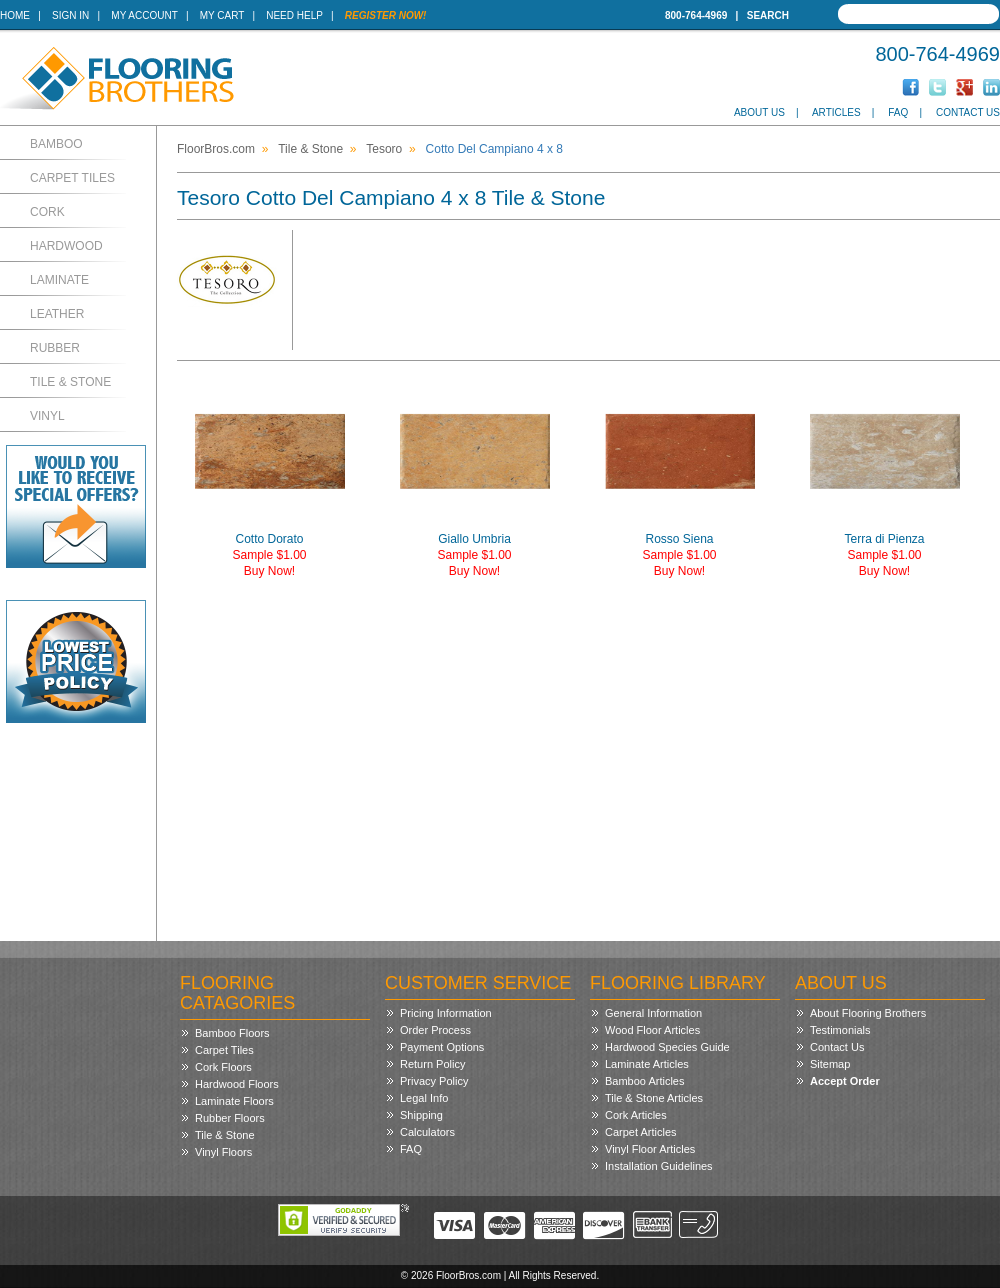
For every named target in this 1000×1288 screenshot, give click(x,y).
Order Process (435, 1030)
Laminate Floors (234, 1101)
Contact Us (968, 112)
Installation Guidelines (659, 1166)
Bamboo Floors (232, 1033)
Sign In (70, 15)
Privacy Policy (434, 1081)
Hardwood (66, 246)
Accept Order (845, 1081)
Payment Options (442, 1047)
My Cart (222, 15)
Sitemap (830, 1064)
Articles (836, 112)
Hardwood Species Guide (667, 1047)
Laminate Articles (647, 1064)
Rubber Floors (230, 1118)
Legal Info (424, 1098)
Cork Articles (636, 1115)
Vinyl (47, 416)
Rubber (55, 348)
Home (15, 15)
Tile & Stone (70, 382)
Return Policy (432, 1064)
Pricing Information (446, 1013)
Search (768, 15)
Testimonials (840, 1030)
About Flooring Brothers (868, 1013)
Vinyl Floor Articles (650, 1149)
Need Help (294, 15)
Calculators (427, 1132)
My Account (144, 15)
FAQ (898, 112)
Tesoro (384, 149)
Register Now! (386, 15)
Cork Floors (223, 1067)
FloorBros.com (216, 149)
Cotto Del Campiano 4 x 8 (494, 149)
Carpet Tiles (72, 178)
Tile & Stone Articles (654, 1098)
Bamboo (56, 144)
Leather (57, 314)
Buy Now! (269, 571)
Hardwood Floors (237, 1084)
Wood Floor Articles (652, 1030)
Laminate (59, 280)
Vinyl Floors (223, 1152)
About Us (759, 112)
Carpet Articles (641, 1132)
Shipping (421, 1115)
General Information (653, 1013)
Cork (47, 212)
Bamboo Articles (644, 1081)
